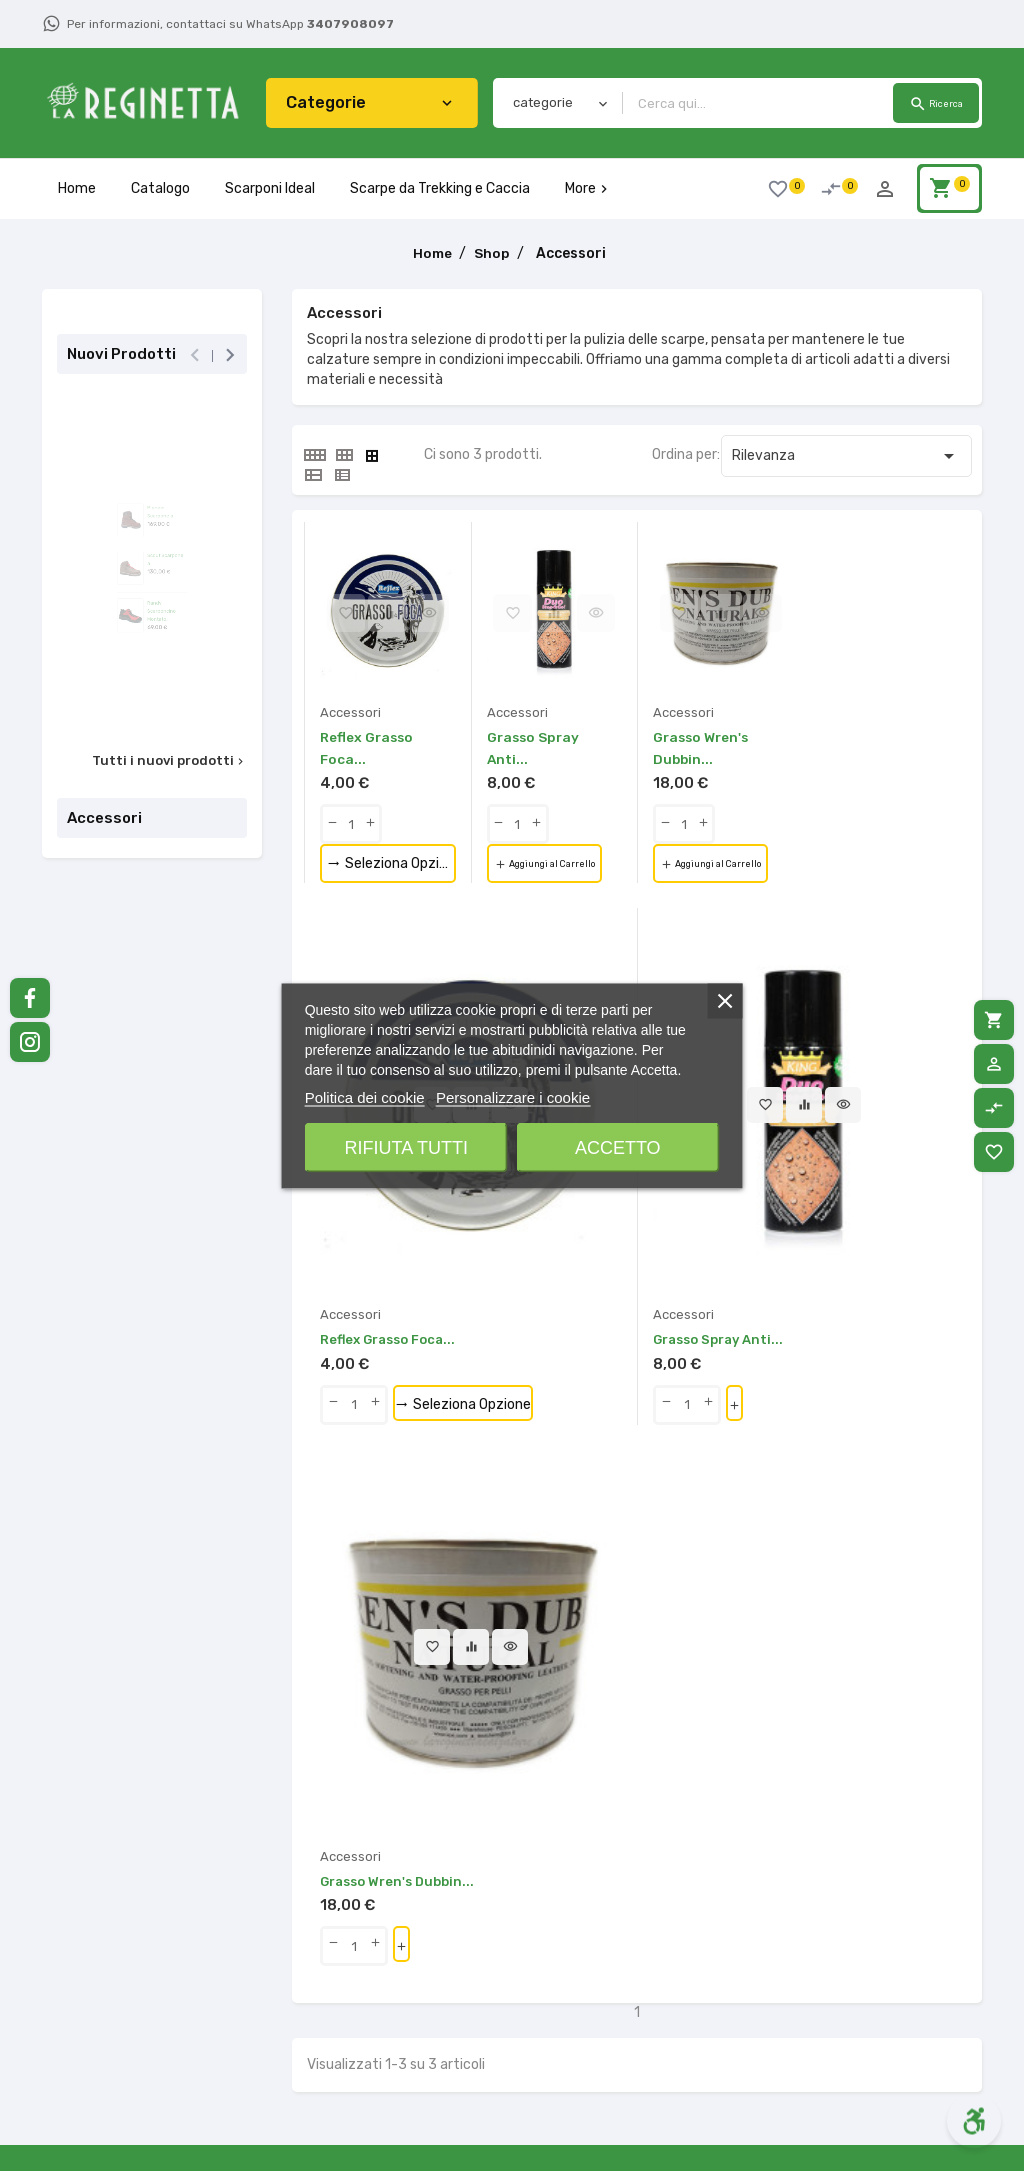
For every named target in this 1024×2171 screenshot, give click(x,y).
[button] (311, 1811)
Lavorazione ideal (524, 1961)
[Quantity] (351, 824)
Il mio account (690, 2045)
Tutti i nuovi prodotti (169, 761)
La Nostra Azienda (350, 2045)
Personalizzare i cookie (513, 1096)
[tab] (314, 455)
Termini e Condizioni (356, 2017)
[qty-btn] (332, 824)
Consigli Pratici (339, 2129)
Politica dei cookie (365, 1096)
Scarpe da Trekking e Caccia (440, 188)
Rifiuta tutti (406, 1147)
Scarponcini (506, 2073)
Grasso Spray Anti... (612, 1196)
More (588, 188)
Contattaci (681, 1933)
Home (77, 188)
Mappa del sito (691, 1961)
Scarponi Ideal (270, 188)
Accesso (672, 2017)
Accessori (104, 818)
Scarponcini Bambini (533, 2101)
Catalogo (160, 188)
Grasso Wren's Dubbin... (846, 1196)
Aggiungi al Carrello (565, 865)
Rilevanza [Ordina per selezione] (846, 456)
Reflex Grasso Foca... (393, 1196)
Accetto (618, 1147)
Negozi (667, 1989)
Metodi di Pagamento (361, 1989)
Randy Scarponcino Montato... (174, 672)
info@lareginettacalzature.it (150, 2082)
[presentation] (194, 355)
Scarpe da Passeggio (535, 1989)
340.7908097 (132, 2035)
